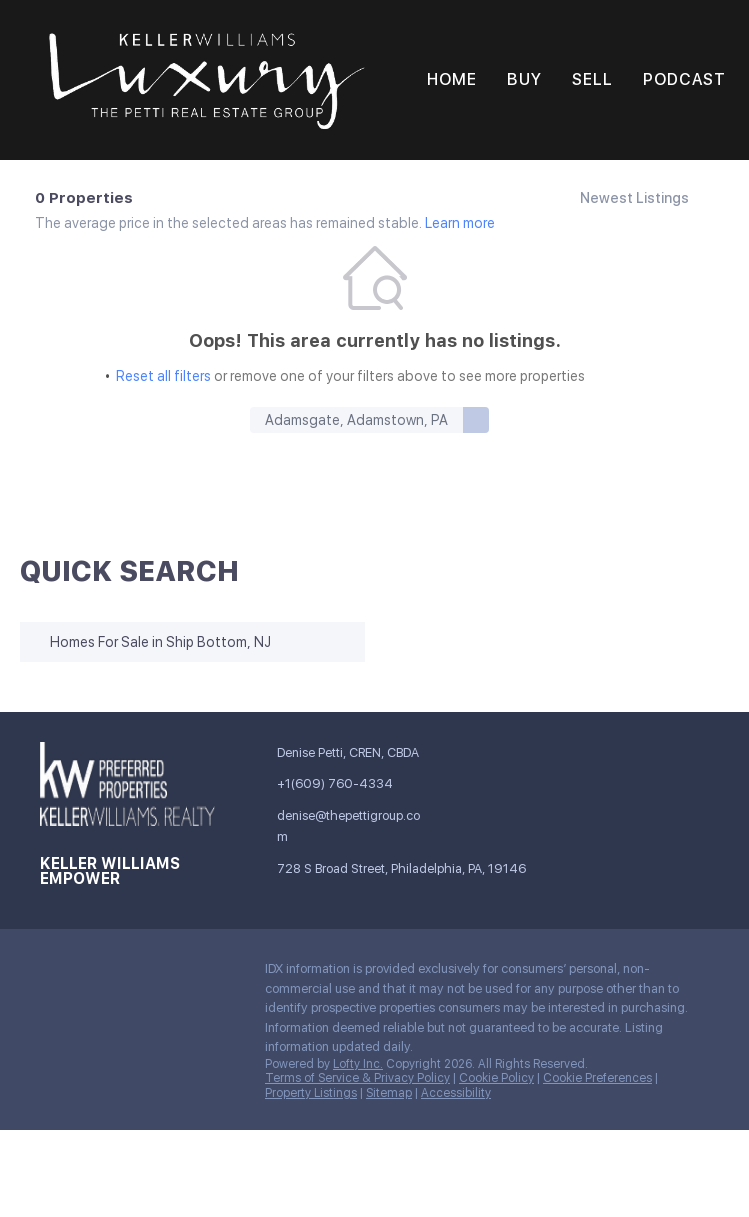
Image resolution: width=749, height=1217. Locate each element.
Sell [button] (592, 79)
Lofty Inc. (358, 1064)
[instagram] (175, 974)
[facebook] (55, 974)
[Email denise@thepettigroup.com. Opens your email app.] (346, 826)
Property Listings (311, 1093)
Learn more (460, 223)
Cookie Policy (496, 1078)
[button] (207, 80)
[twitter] (135, 974)
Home (452, 79)
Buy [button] (524, 79)
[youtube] (215, 974)
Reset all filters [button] (163, 376)
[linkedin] (95, 974)
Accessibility (456, 1093)
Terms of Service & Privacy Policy (357, 1078)
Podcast (684, 79)
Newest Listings (634, 198)
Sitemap (389, 1093)
